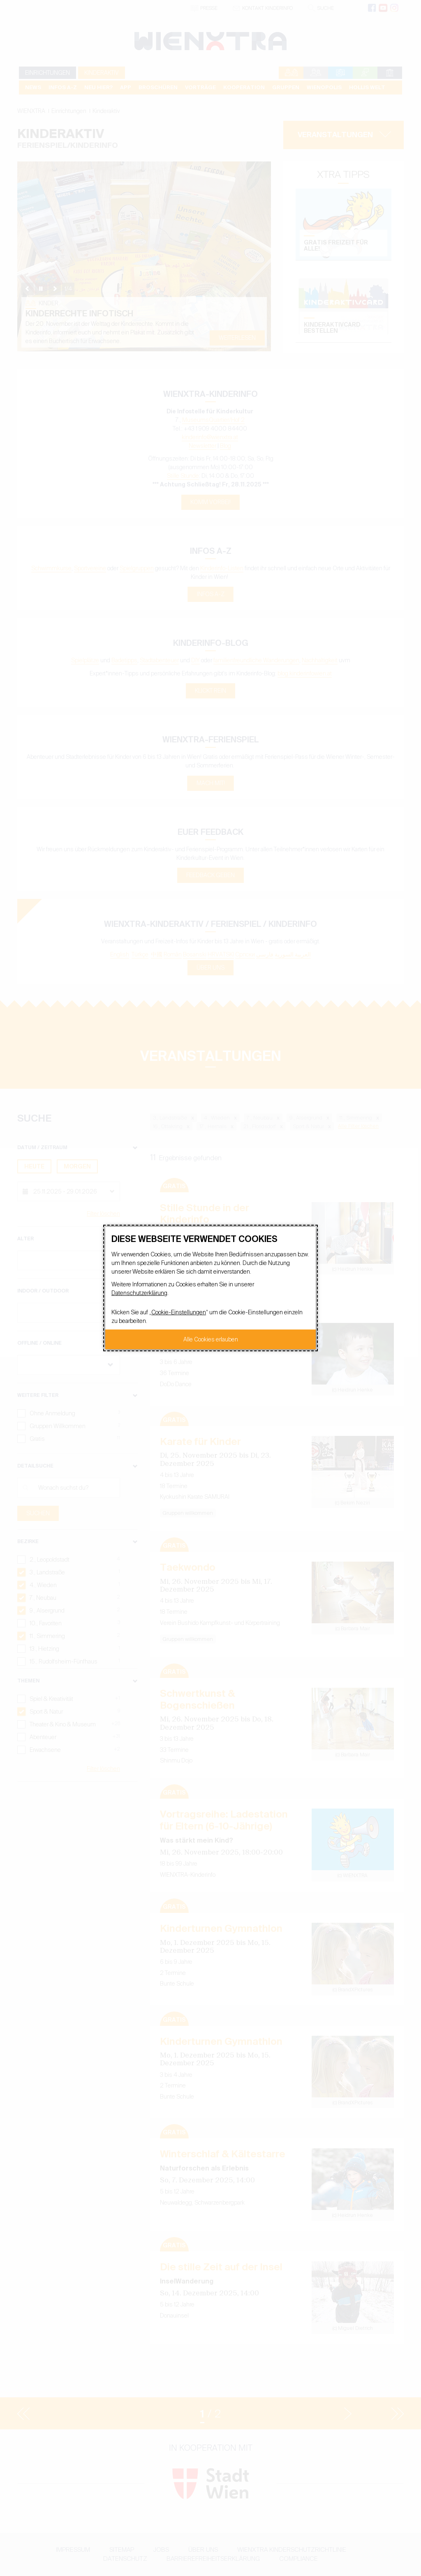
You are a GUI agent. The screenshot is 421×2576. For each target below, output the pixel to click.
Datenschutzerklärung (139, 1293)
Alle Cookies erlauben (210, 1339)
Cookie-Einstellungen (178, 1312)
